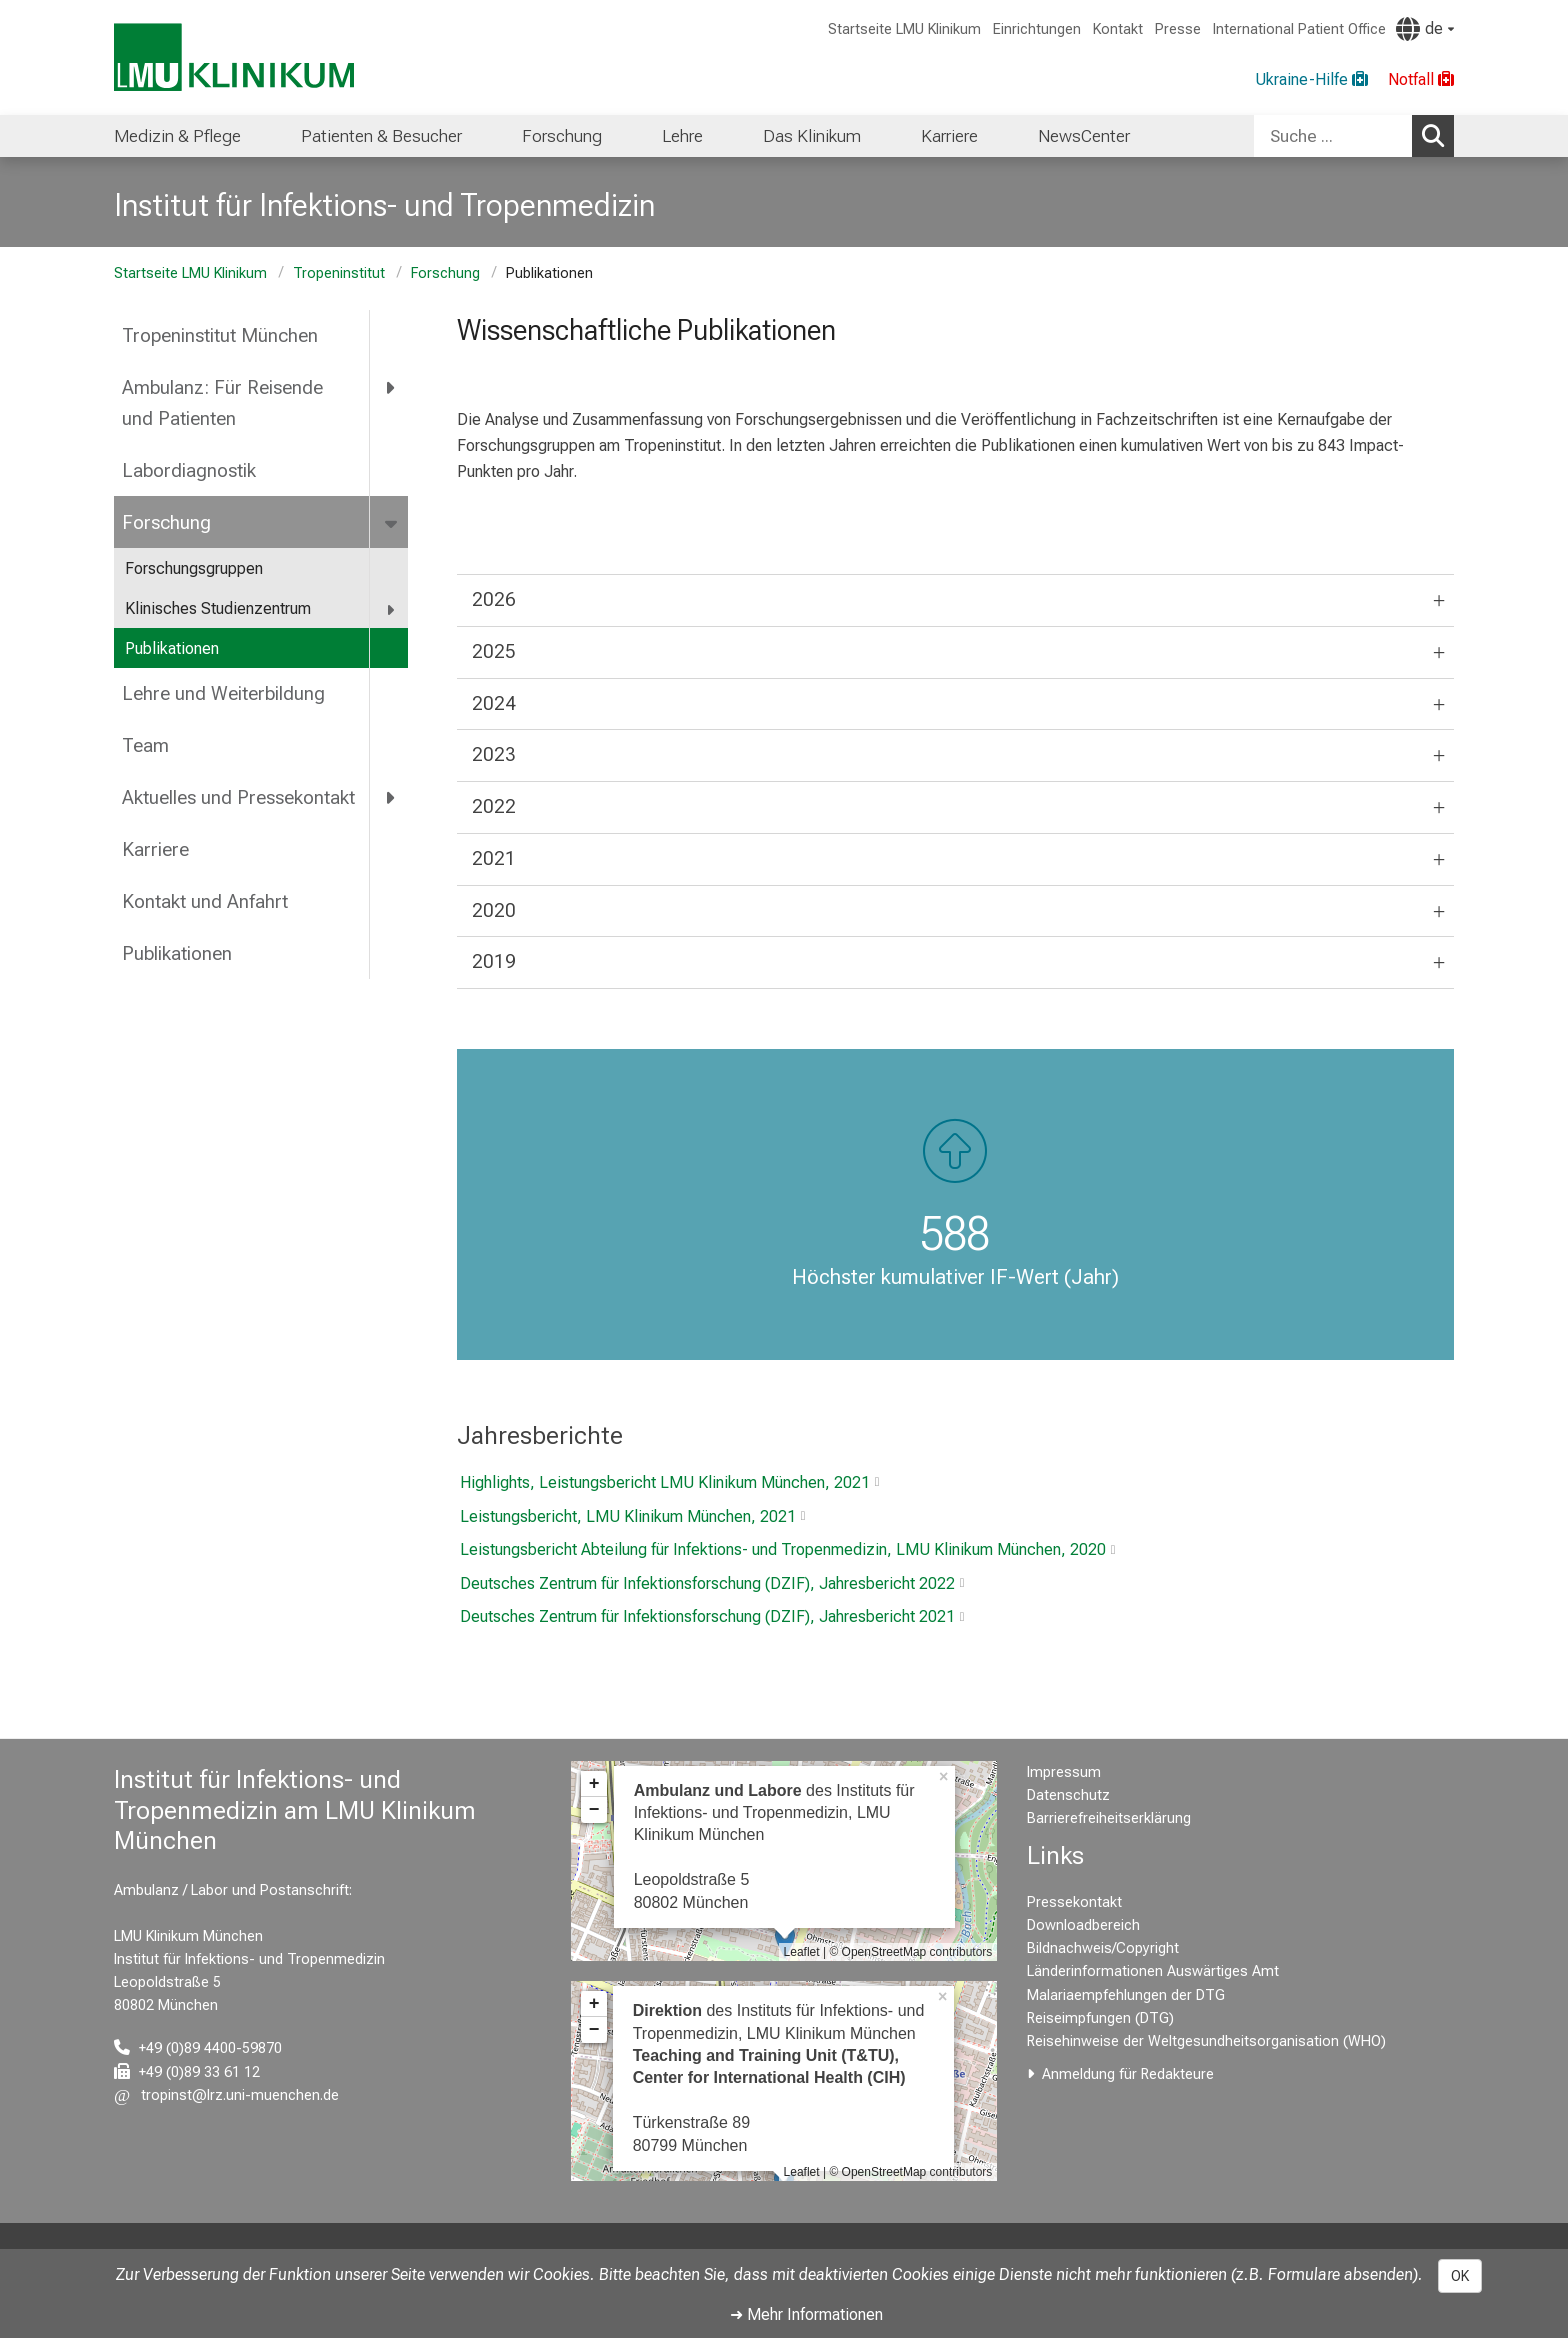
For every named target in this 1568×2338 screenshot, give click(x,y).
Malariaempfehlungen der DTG (1126, 1995)
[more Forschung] (392, 522)
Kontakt (1118, 29)
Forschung (445, 273)
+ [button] (594, 1784)
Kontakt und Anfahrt (205, 901)
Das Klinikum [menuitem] (812, 136)
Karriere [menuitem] (949, 136)
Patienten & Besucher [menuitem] (381, 136)
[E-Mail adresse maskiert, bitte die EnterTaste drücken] (226, 2095)
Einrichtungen (1037, 29)
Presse (1178, 29)
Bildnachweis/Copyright (1103, 1948)
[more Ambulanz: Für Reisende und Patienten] (391, 388)
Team (145, 745)
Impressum (1064, 1772)
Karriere (155, 849)
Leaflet (802, 1952)
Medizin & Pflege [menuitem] (177, 136)
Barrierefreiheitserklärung (1109, 1818)
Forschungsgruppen (194, 568)
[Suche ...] (1333, 136)
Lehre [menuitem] (682, 136)
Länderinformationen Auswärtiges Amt (1153, 1971)
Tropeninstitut (339, 273)
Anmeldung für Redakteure (1128, 2074)
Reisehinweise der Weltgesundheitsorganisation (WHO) (1206, 2041)
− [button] (594, 1810)
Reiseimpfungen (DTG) (1100, 2018)
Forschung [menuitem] (562, 136)
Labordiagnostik (189, 470)
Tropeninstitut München (220, 335)
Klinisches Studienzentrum (218, 608)
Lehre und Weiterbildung (223, 693)
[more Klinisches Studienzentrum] (391, 609)
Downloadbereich (1083, 1925)
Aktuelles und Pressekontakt (238, 797)
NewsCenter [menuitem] (1084, 136)
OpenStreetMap (884, 1952)
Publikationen (172, 648)
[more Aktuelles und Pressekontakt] (391, 798)
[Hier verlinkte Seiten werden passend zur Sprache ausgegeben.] (1425, 29)
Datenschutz (1068, 1795)
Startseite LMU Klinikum (904, 29)
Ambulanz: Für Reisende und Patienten (222, 403)
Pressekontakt (1074, 1902)
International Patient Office (1299, 29)
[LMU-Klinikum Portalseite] (234, 57)
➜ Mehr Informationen (806, 2314)
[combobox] (1354, 136)
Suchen (1438, 135)
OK (1460, 2276)
